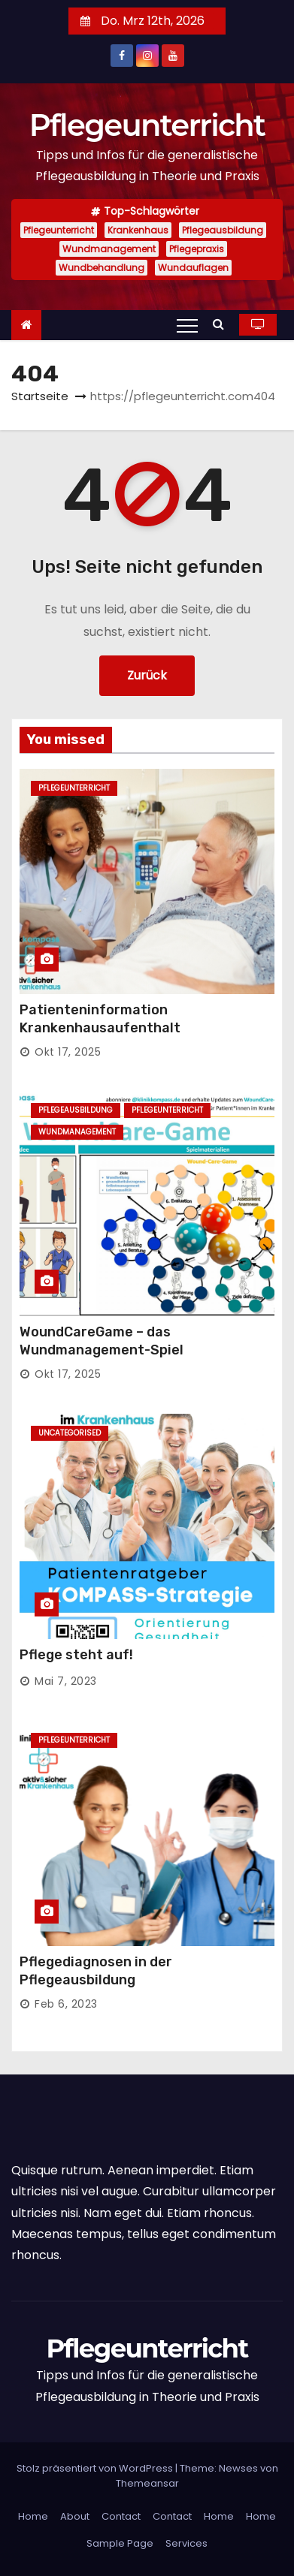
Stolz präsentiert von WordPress (96, 2468)
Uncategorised (69, 1433)
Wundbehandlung (101, 267)
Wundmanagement (109, 249)
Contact (121, 2516)
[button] (222, 324)
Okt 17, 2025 (68, 1051)
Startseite (39, 396)
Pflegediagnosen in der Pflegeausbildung (96, 1971)
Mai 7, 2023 (66, 1681)
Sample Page (119, 2543)
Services (186, 2543)
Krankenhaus (138, 230)
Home (33, 2516)
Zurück (147, 675)
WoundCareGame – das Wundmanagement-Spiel (101, 1341)
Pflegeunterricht (147, 125)
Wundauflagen (193, 267)
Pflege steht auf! (76, 1655)
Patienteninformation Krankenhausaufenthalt (100, 1019)
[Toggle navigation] (187, 325)
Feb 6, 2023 (66, 2003)
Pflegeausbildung (222, 230)
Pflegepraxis (196, 249)
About (74, 2516)
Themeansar (147, 2483)
